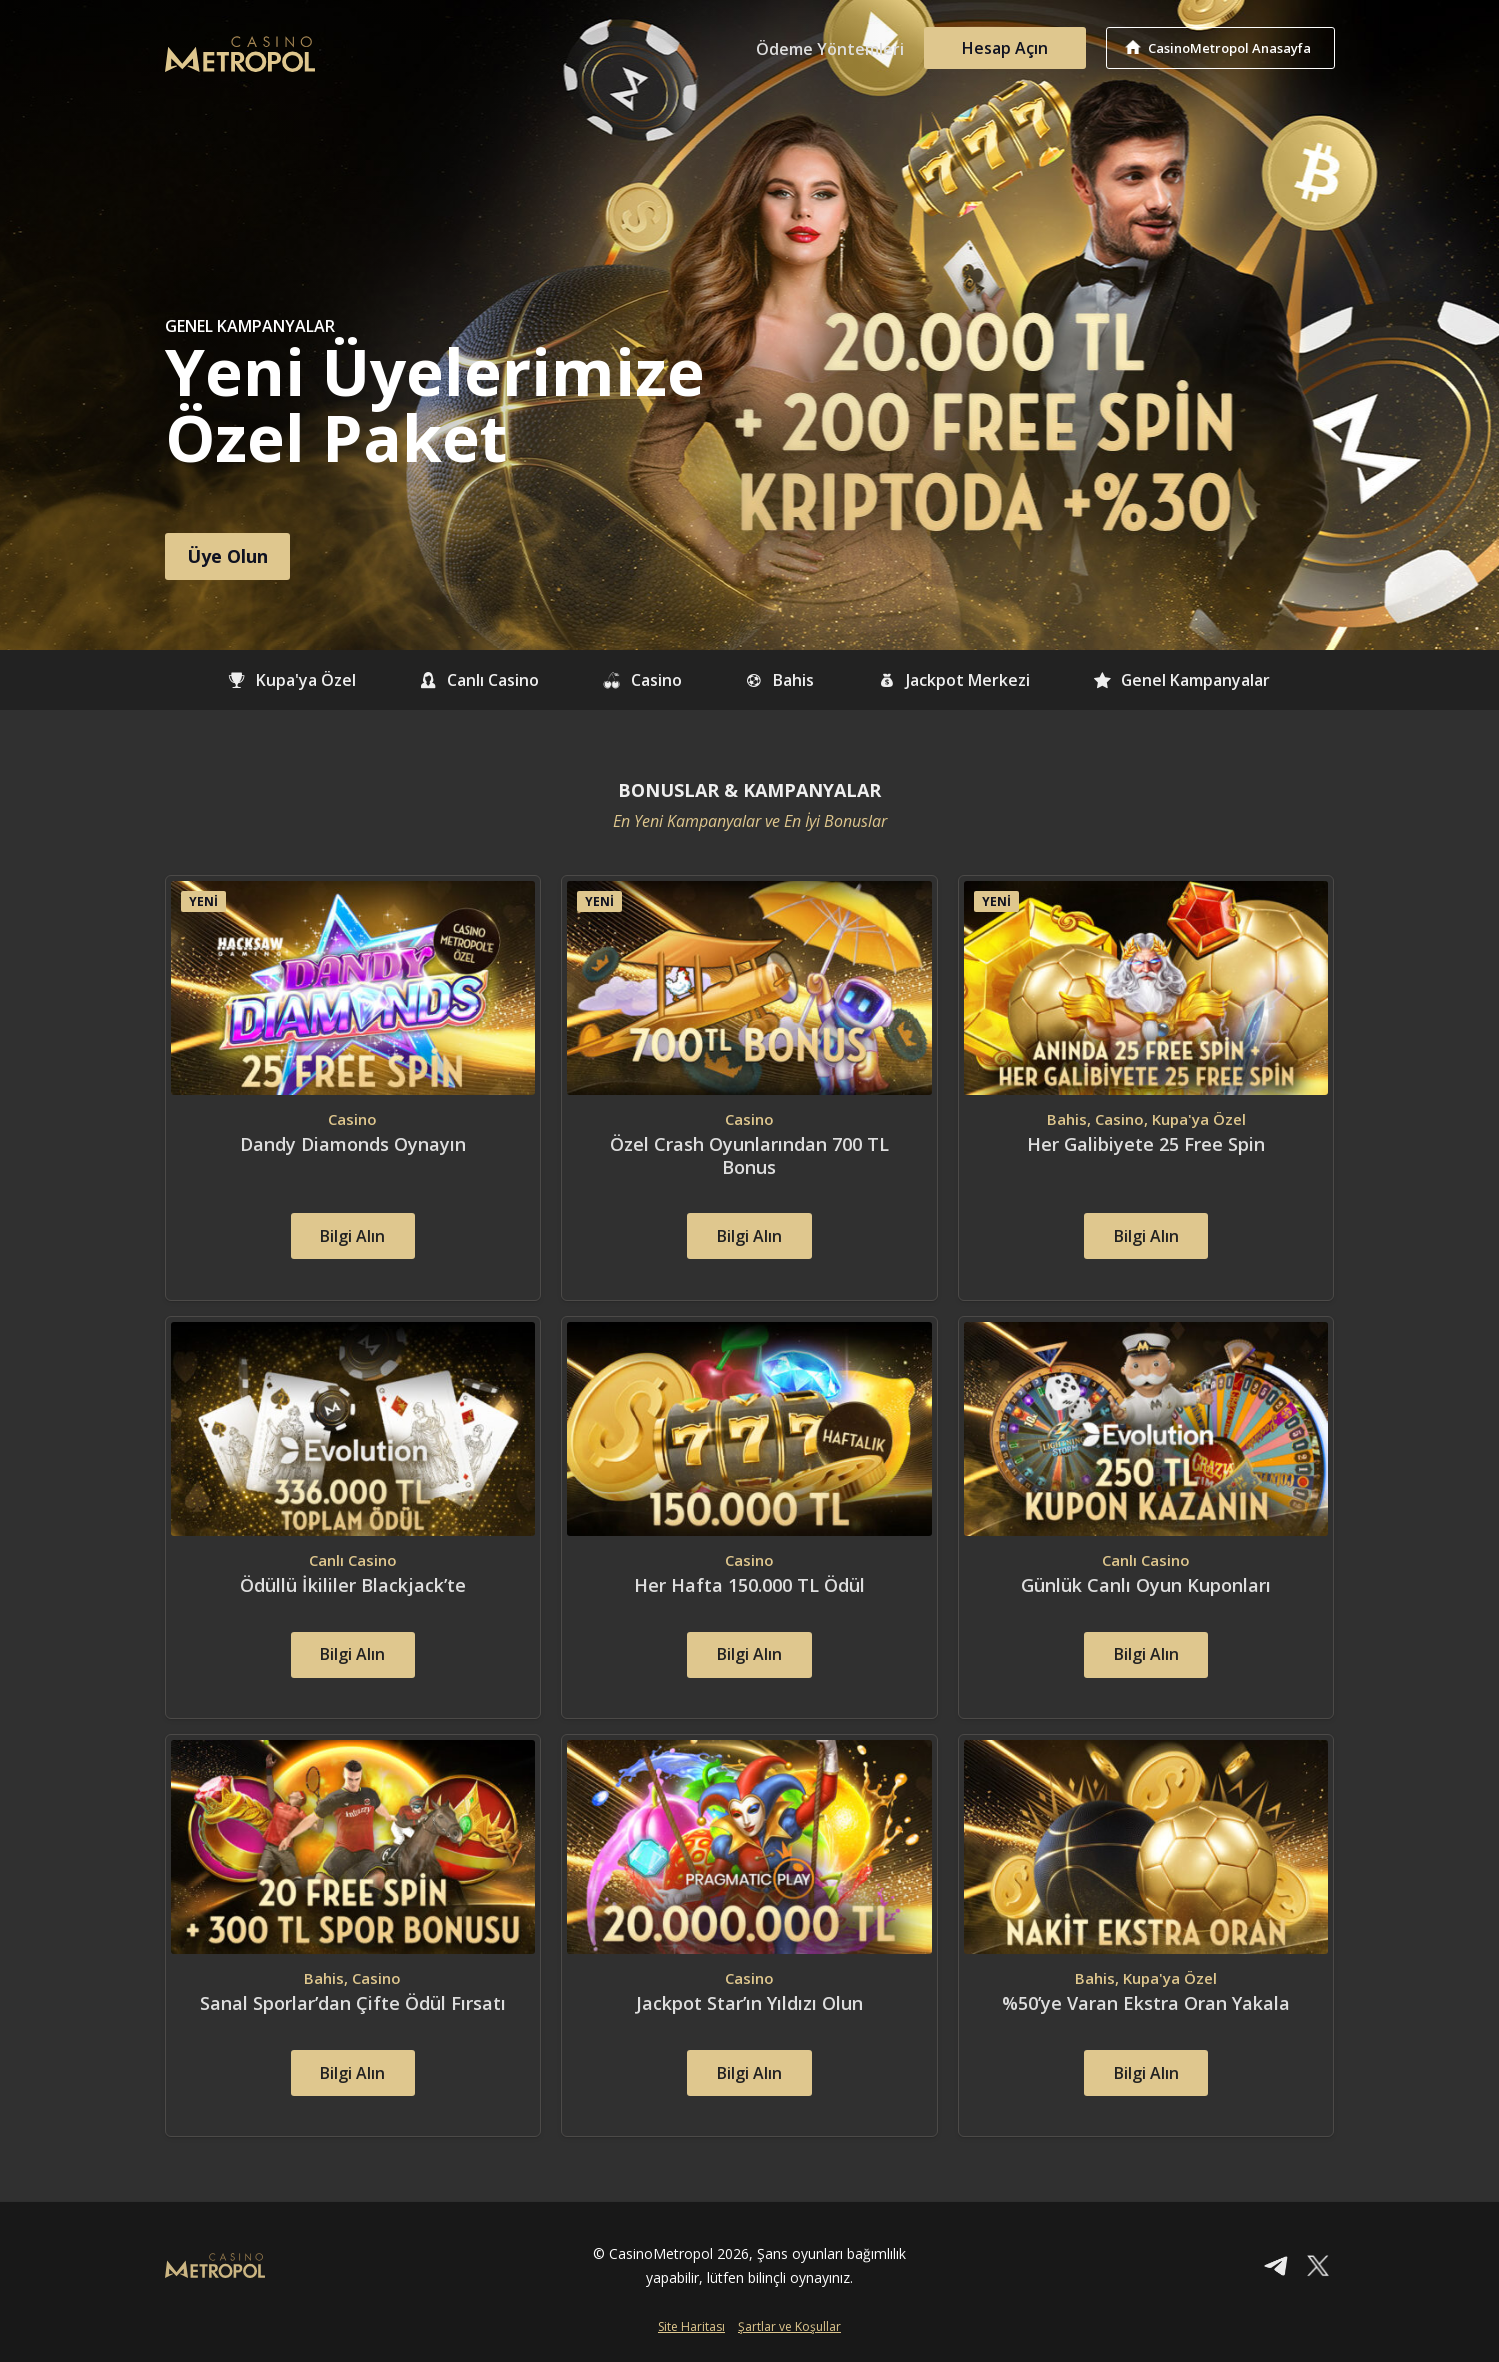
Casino (642, 680)
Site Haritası (691, 2328)
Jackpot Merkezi (954, 680)
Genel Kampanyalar (1183, 680)
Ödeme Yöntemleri (830, 48)
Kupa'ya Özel (289, 680)
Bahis (780, 680)
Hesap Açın (1005, 48)
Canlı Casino (478, 680)
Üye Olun (227, 556)
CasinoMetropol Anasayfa (1230, 48)
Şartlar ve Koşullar (789, 2328)
